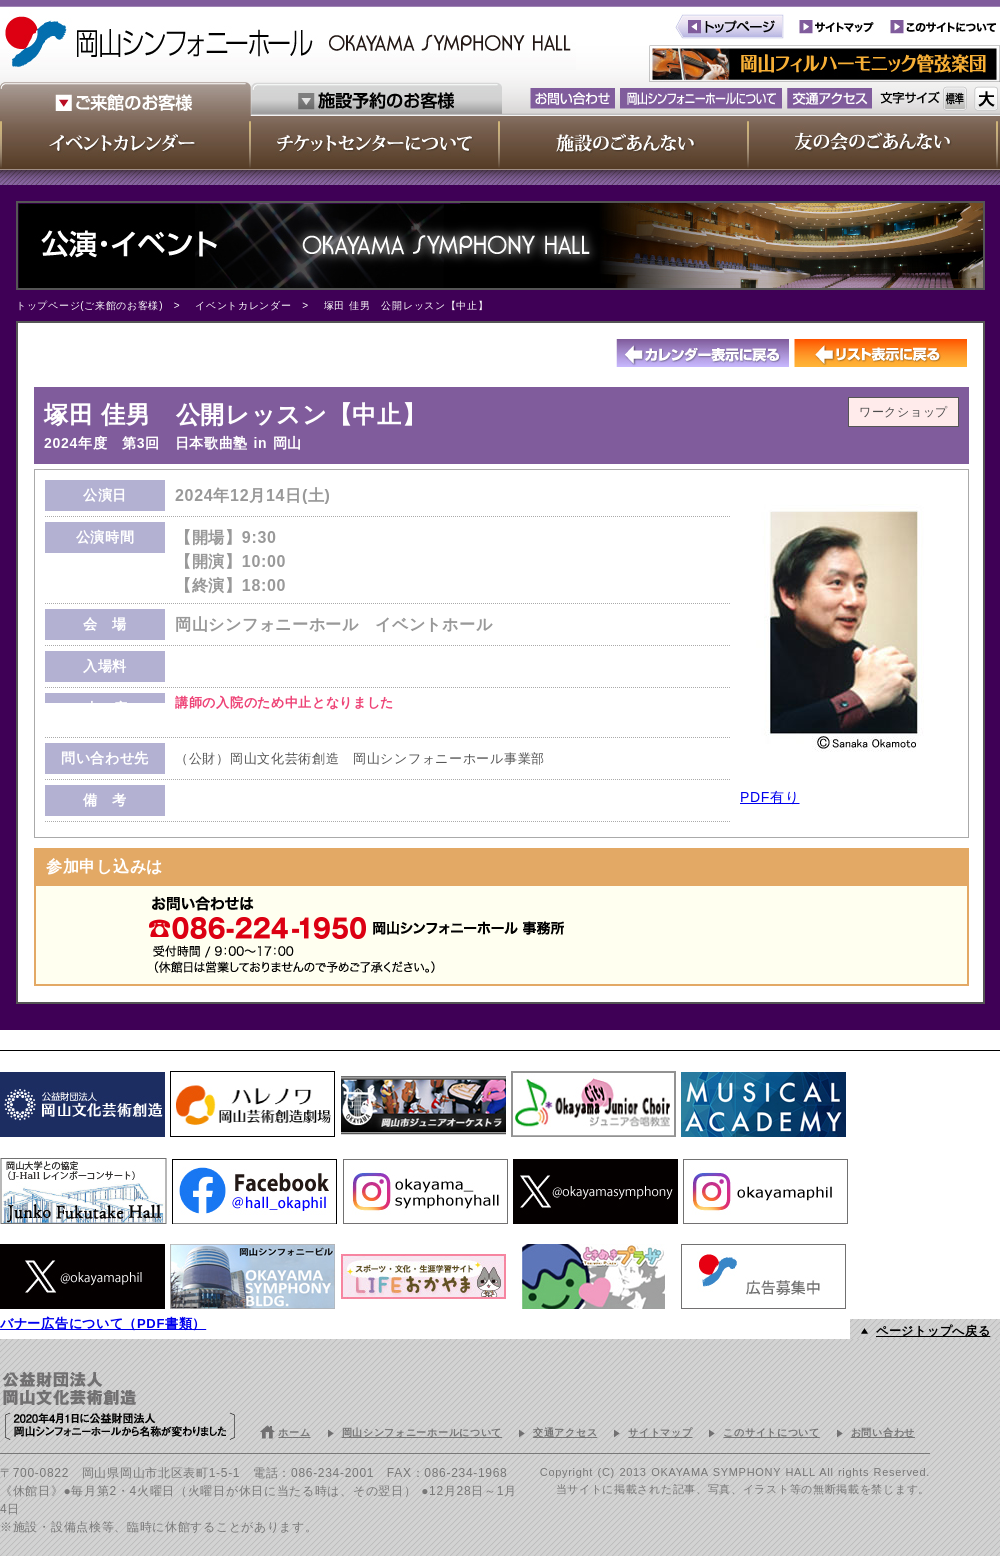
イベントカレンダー (243, 305)
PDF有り (770, 797)
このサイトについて (771, 1432)
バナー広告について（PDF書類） (103, 1323)
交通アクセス (565, 1432)
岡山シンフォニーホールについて (422, 1432)
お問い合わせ (883, 1432)
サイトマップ (660, 1432)
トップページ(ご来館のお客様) (89, 305)
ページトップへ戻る (933, 1331)
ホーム (294, 1432)
